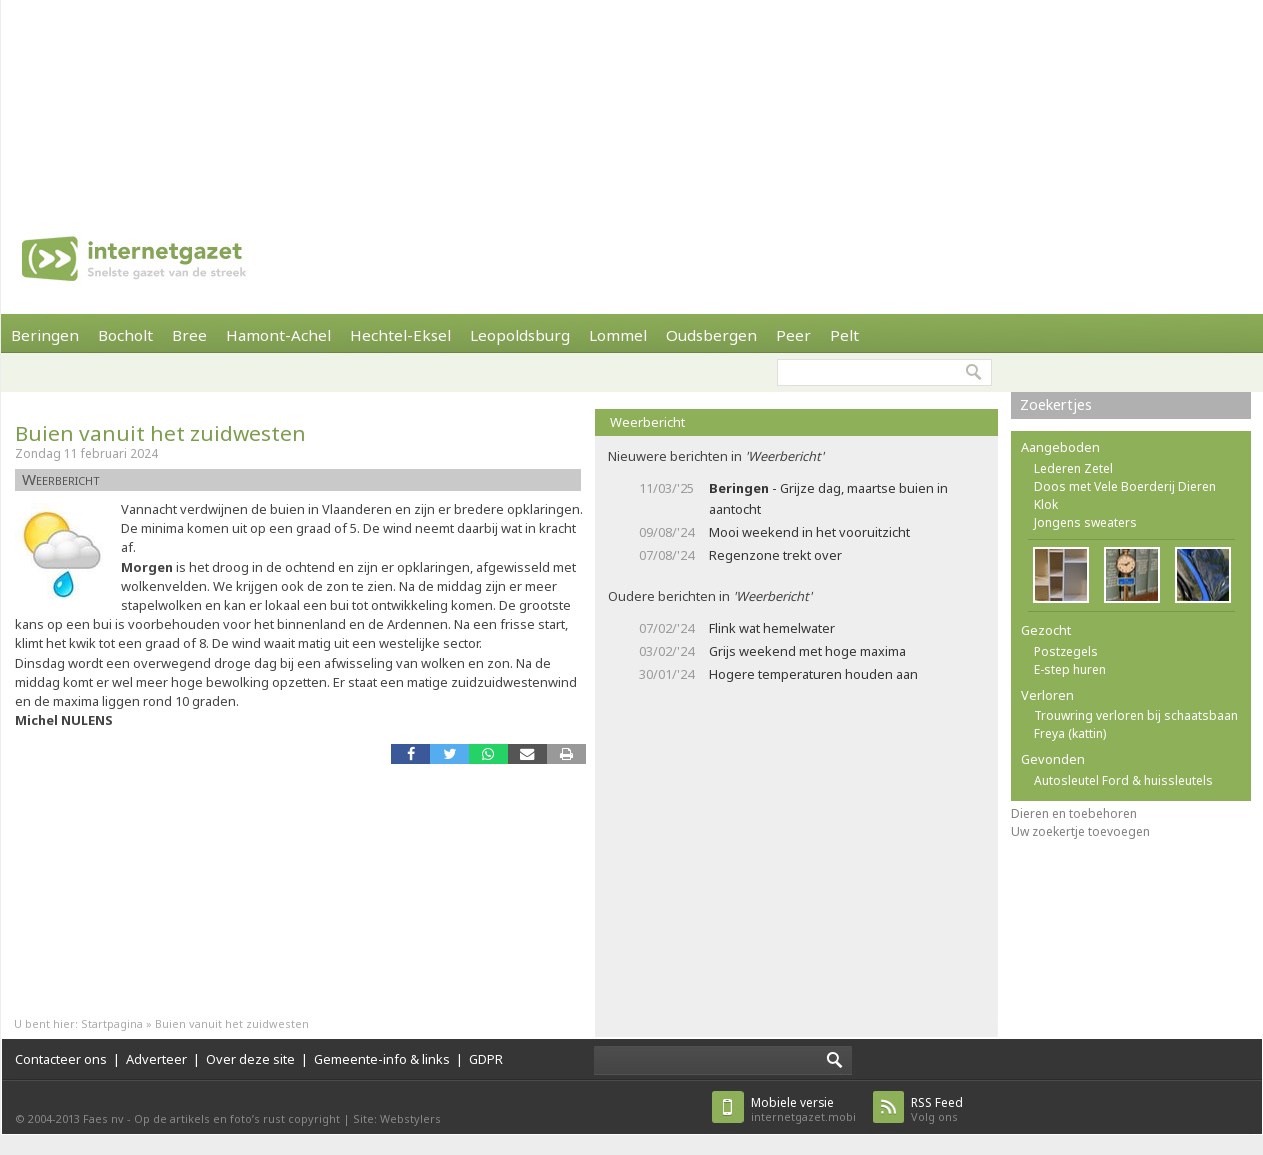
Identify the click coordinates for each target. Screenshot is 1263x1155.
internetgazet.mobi (803, 1109)
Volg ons (937, 1109)
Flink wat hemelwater (772, 628)
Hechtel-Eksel (400, 335)
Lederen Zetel (1073, 468)
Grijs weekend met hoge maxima (807, 651)
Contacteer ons (61, 1059)
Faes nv (103, 1118)
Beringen (45, 335)
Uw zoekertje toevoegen (1080, 831)
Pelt (844, 335)
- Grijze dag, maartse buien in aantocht (828, 498)
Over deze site (250, 1059)
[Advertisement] (261, 100)
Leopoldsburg (520, 335)
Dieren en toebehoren (1074, 813)
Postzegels (1066, 651)
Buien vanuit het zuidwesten (160, 433)
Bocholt (125, 335)
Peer (793, 335)
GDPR (486, 1059)
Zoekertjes (1056, 404)
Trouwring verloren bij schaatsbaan (1136, 715)
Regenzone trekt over (775, 555)
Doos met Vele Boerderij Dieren (1125, 486)
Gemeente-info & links (382, 1059)
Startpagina (112, 1023)
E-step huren (1070, 669)
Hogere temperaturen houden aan (813, 674)
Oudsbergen (711, 335)
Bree (189, 335)
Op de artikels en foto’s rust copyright (237, 1118)
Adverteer (156, 1059)
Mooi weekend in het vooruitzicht (809, 532)
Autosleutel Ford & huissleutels (1123, 780)
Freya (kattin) (1070, 733)
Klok (1046, 504)
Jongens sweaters (1085, 522)
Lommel (618, 335)
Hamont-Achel (278, 335)
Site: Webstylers (397, 1118)
